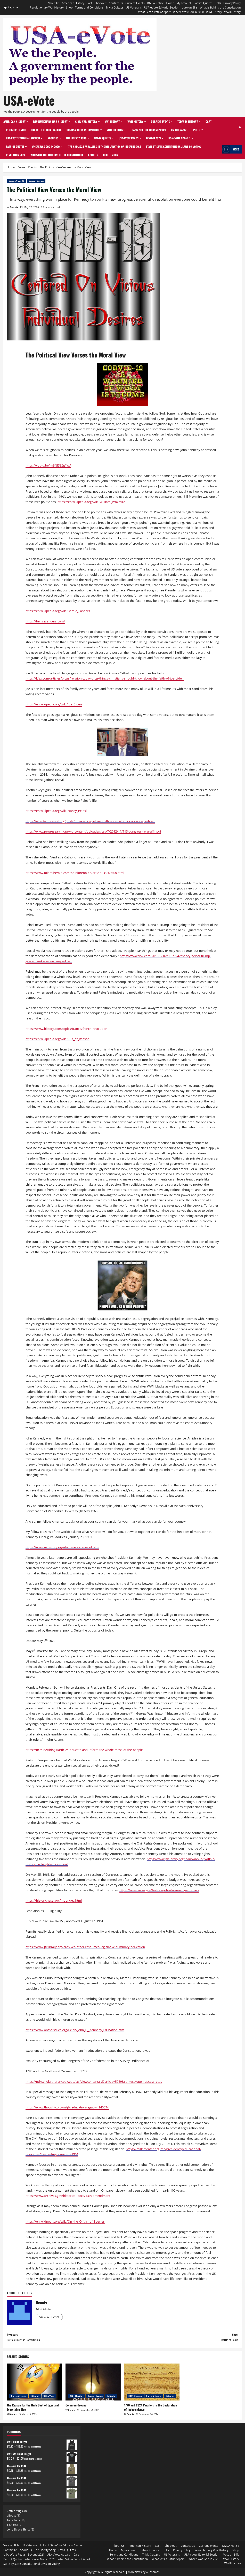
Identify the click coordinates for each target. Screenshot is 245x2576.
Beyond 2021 (153, 138)
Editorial (34, 2396)
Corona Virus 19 (16, 180)
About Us (54, 3)
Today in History (187, 121)
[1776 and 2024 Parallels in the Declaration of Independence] (151, 2382)
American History (73, 3)
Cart (89, 3)
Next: (180, 2338)
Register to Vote (16, 130)
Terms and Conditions (89, 7)
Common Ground (76, 2405)
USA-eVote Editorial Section (161, 7)
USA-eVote (29, 100)
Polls (218, 3)
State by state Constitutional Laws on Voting (173, 146)
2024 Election (76, 2396)
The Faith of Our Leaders (46, 130)
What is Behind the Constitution (220, 7)
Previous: (64, 2338)
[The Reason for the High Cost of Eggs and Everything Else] (34, 2382)
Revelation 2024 (15, 155)
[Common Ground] (93, 2382)
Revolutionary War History (47, 7)
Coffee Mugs (110, 155)
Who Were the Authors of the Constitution (56, 155)
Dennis (14, 207)
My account (183, 3)
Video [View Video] (230, 149)
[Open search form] (240, 127)
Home (170, 3)
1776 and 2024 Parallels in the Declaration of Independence (104, 146)
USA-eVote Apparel (179, 138)
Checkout (100, 3)
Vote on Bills (190, 7)
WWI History (214, 12)
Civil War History (86, 121)
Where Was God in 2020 (188, 12)
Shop (69, 7)
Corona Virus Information (83, 130)
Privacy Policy (232, 3)
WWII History (232, 12)
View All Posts (49, 2317)
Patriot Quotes (203, 3)
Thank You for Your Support (148, 130)
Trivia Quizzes (115, 7)
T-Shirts (93, 155)
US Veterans (134, 7)
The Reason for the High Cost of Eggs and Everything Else (33, 2407)
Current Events (135, 3)
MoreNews (135, 2572)
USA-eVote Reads (128, 138)
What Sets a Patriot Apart (154, 12)
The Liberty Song (76, 138)
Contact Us (116, 3)
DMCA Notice (155, 3)
